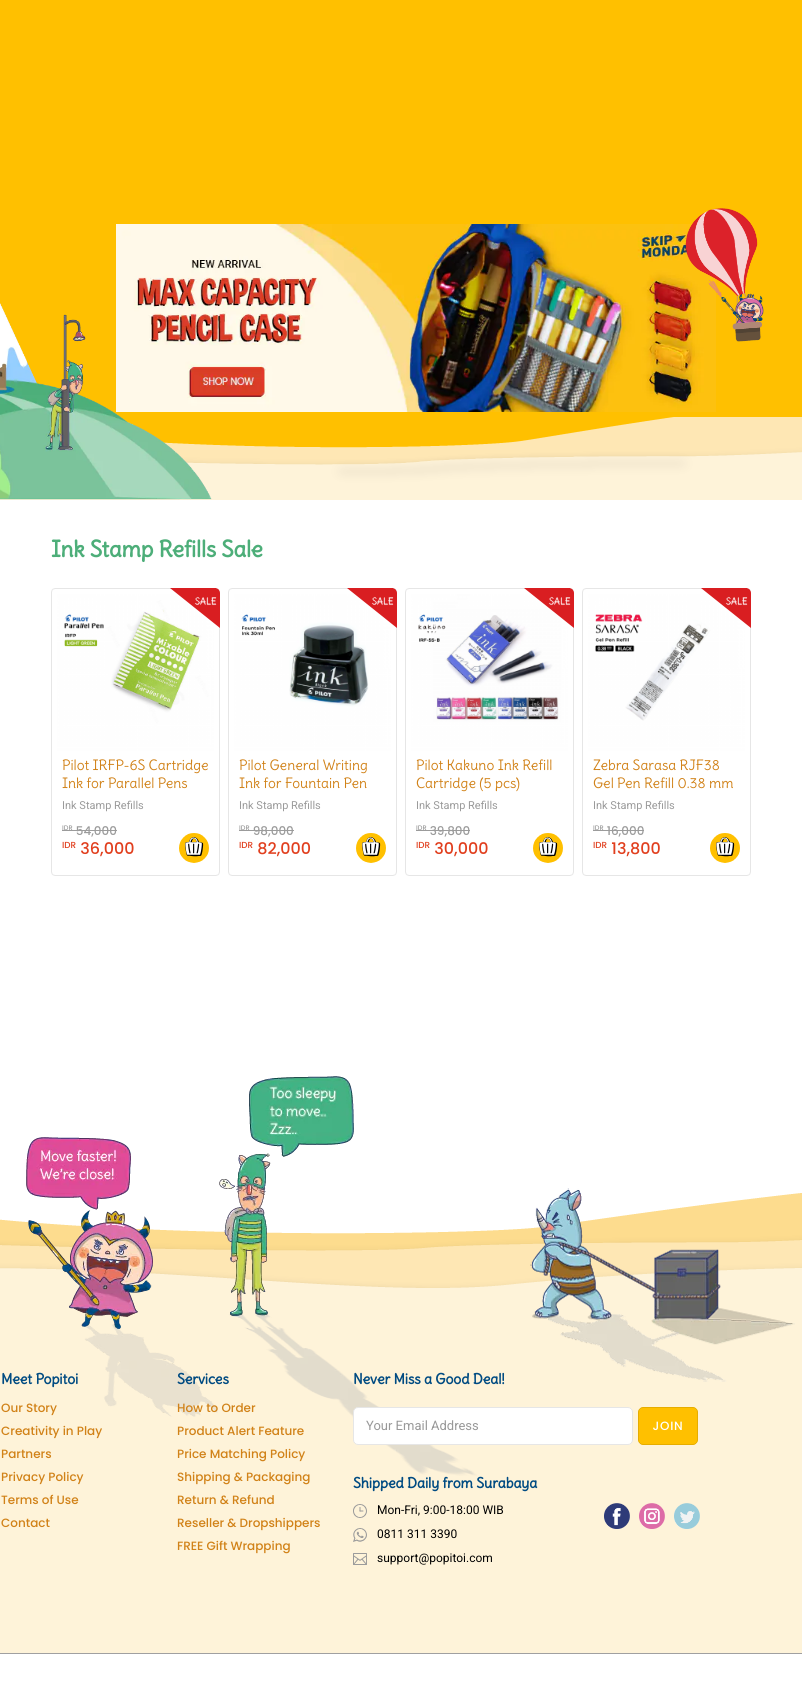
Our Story (29, 1408)
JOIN (668, 1426)
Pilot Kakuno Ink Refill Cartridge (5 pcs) (484, 774)
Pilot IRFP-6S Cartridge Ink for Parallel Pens (135, 774)
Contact (25, 1523)
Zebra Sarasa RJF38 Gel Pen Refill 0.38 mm (663, 774)
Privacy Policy (42, 1477)
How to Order (216, 1408)
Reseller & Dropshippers (249, 1523)
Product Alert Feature (240, 1431)
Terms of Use (40, 1500)
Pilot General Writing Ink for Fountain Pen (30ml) (303, 783)
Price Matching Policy (241, 1454)
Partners (26, 1454)
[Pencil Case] (416, 317)
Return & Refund (226, 1500)
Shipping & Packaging (243, 1477)
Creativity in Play (51, 1431)
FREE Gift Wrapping (234, 1546)
